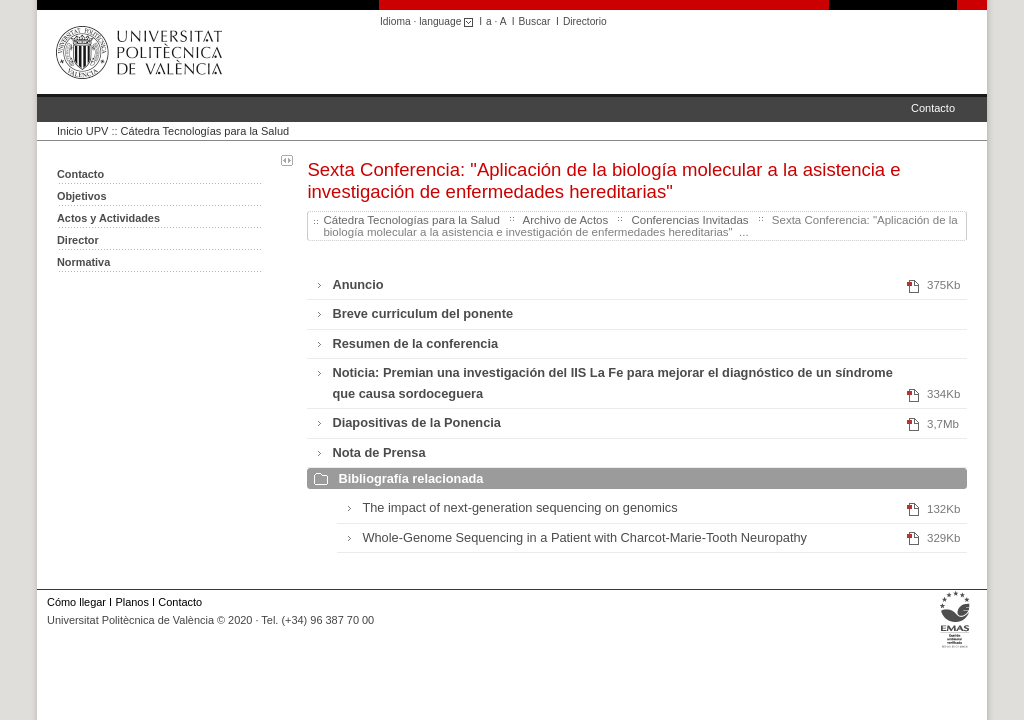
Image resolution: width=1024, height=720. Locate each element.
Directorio (585, 21)
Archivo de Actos (565, 220)
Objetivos (82, 196)
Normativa (83, 262)
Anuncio (357, 284)
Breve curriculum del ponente (422, 313)
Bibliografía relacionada (410, 478)
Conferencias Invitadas (689, 220)
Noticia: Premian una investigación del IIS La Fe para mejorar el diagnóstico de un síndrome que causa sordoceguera (612, 382)
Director (78, 240)
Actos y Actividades (108, 218)
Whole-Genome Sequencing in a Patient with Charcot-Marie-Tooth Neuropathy (584, 537)
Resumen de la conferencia (415, 343)
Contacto (933, 108)
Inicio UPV (82, 131)
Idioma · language (429, 21)
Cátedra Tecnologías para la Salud (205, 131)
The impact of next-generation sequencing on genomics (519, 507)
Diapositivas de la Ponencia (416, 422)
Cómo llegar (76, 602)
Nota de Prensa (378, 452)
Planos (131, 602)
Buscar (535, 21)
